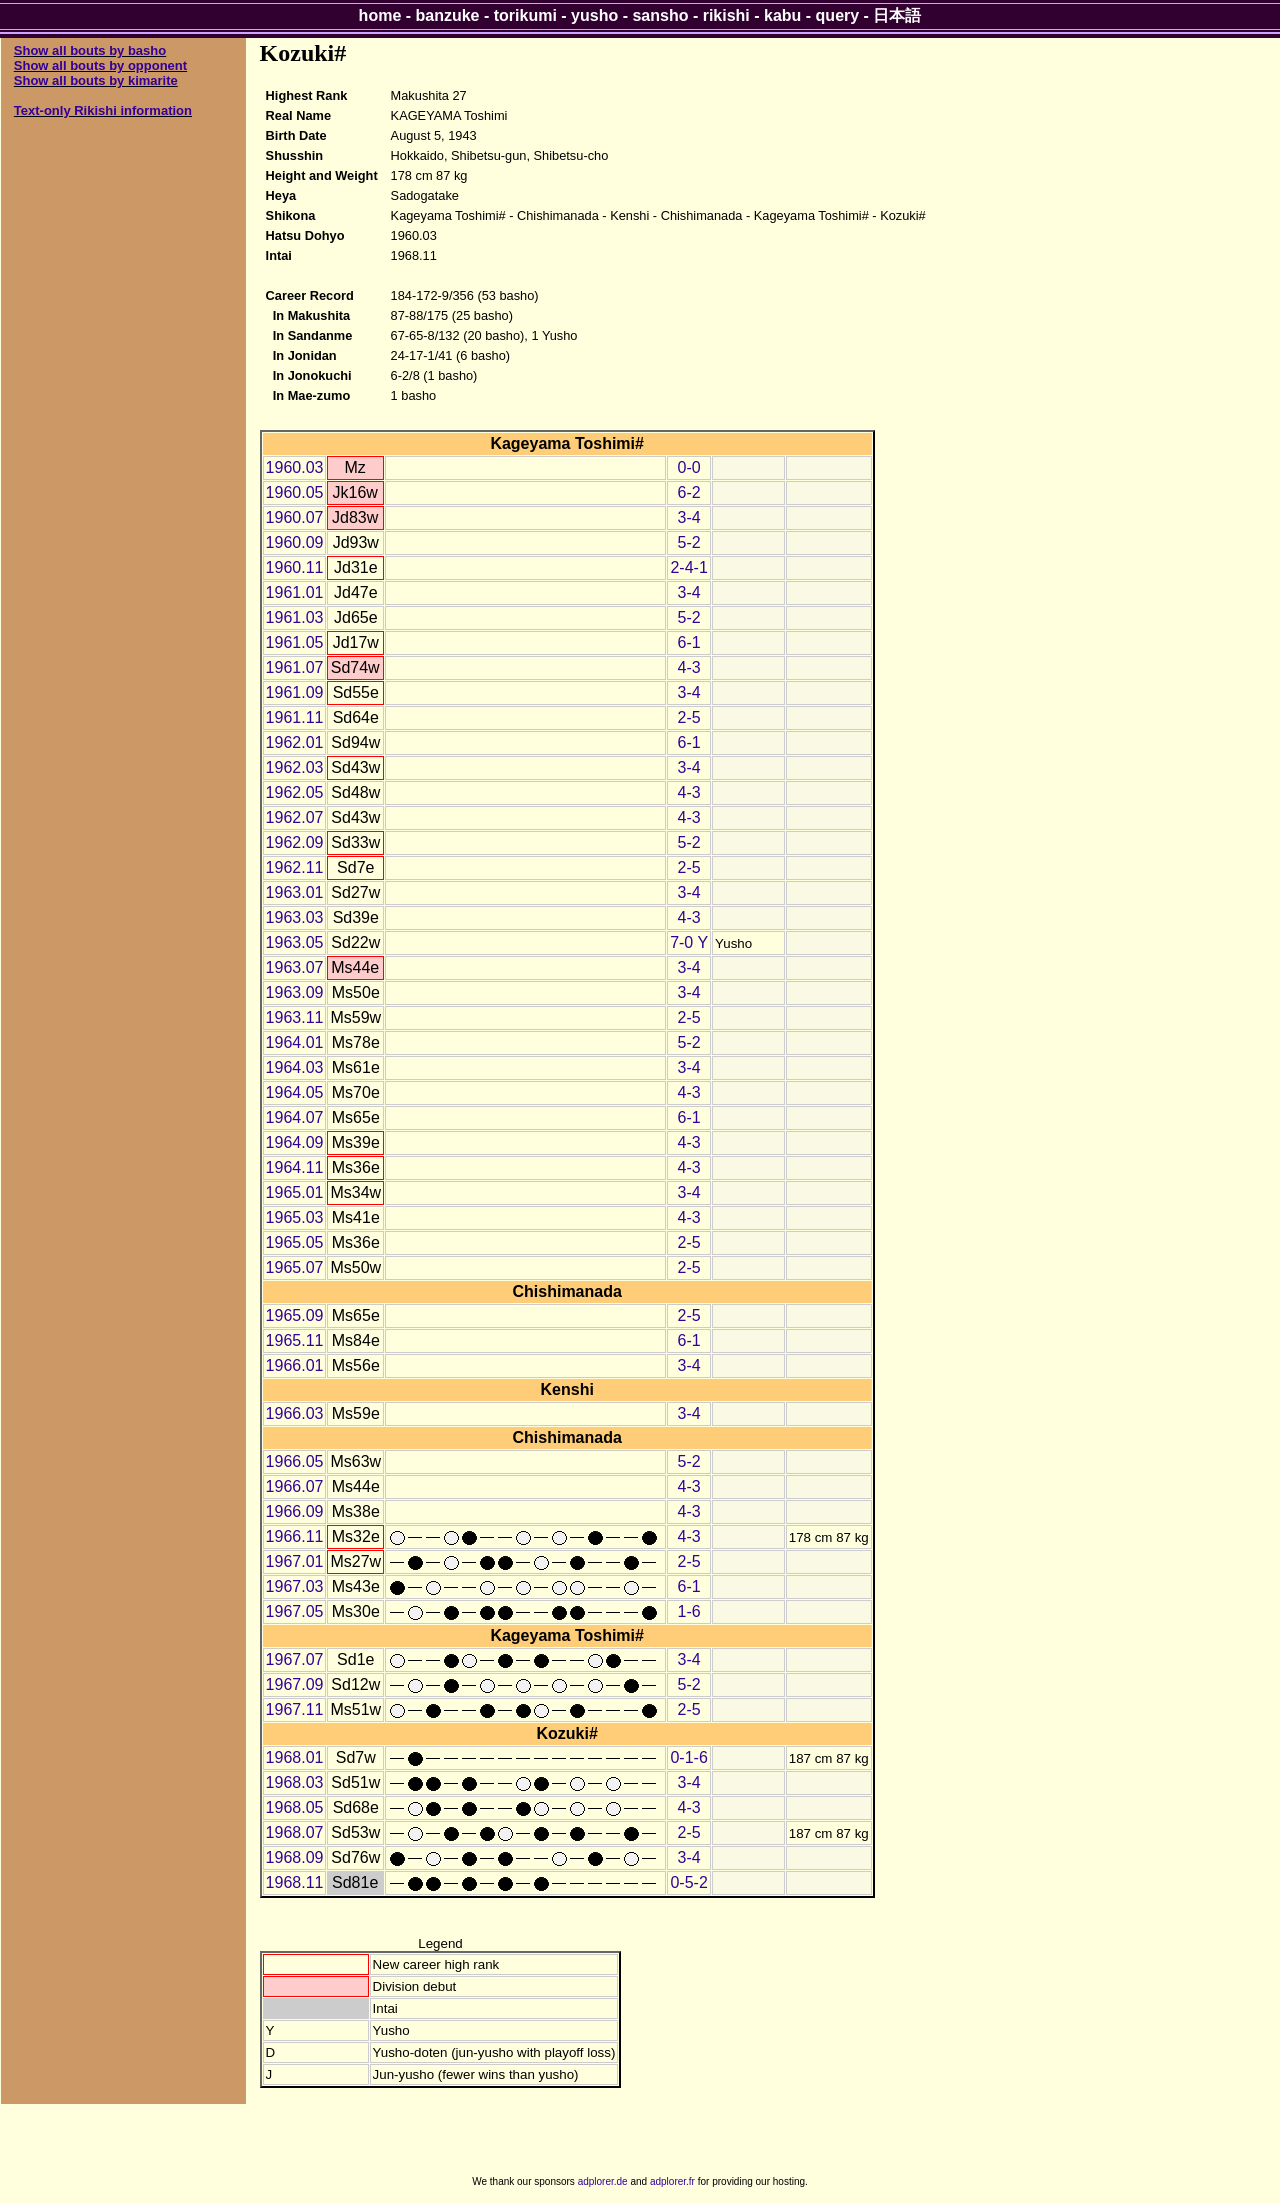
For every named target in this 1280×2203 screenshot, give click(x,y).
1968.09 (295, 1857)
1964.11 (295, 1167)
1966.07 (295, 1486)
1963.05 (295, 942)
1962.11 (295, 867)
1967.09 (295, 1684)
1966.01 (295, 1365)
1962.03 (295, 767)
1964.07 (295, 1117)
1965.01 (295, 1192)
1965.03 (295, 1217)
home (380, 15)
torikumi (525, 15)
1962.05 (295, 792)
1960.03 (295, 467)
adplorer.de (603, 2181)
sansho (660, 15)
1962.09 (295, 842)
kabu (782, 15)
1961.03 (295, 617)
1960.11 (295, 567)
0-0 (689, 467)
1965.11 (295, 1340)
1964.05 (295, 1092)
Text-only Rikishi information (103, 110)
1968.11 (295, 1882)
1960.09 (295, 542)
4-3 (689, 667)
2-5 (689, 717)
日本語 (897, 15)
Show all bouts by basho (90, 50)
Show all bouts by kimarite (96, 80)
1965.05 (295, 1242)
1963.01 (295, 892)
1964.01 (295, 1042)
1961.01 (295, 592)
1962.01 (295, 742)
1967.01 (295, 1561)
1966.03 (295, 1413)
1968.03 (295, 1782)
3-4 (689, 517)
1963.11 (295, 1017)
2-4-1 (688, 567)
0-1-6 (688, 1757)
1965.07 (295, 1267)
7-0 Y (689, 942)
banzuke (448, 15)
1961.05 (295, 642)
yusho (594, 15)
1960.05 (295, 492)
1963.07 (295, 967)
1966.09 (295, 1511)
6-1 (689, 642)
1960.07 (295, 517)
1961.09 (295, 692)
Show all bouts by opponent (100, 65)
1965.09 (295, 1315)
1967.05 (295, 1611)
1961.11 (295, 717)
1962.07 (295, 817)
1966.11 (295, 1536)
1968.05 (295, 1807)
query (838, 15)
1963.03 (295, 917)
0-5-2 (688, 1882)
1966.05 (295, 1461)
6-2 (689, 492)
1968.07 (295, 1832)
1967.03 (295, 1586)
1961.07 (295, 667)
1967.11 (295, 1709)
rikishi (726, 15)
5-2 (689, 542)
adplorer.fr (672, 2181)
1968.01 (295, 1757)
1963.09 (295, 992)
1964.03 (295, 1067)
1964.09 (295, 1142)
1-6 (689, 1611)
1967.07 (295, 1659)
